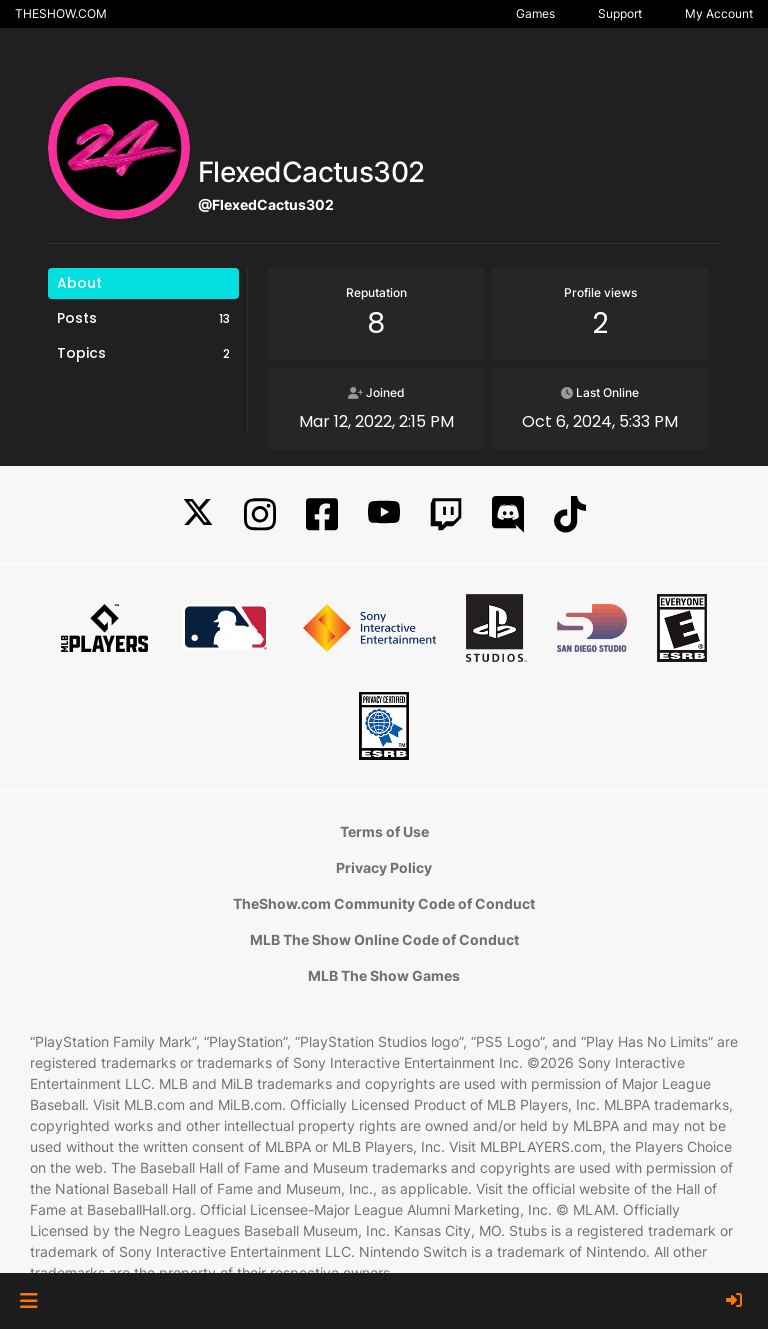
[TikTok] (570, 514)
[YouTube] (384, 514)
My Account (719, 13)
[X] (198, 514)
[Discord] (508, 514)
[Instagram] (260, 514)
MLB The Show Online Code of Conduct (384, 939)
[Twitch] (446, 514)
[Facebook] (322, 514)
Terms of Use (384, 831)
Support (620, 13)
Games (535, 13)
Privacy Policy (384, 867)
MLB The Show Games (384, 975)
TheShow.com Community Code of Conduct (384, 903)
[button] (28, 1301)
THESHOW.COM (61, 13)
